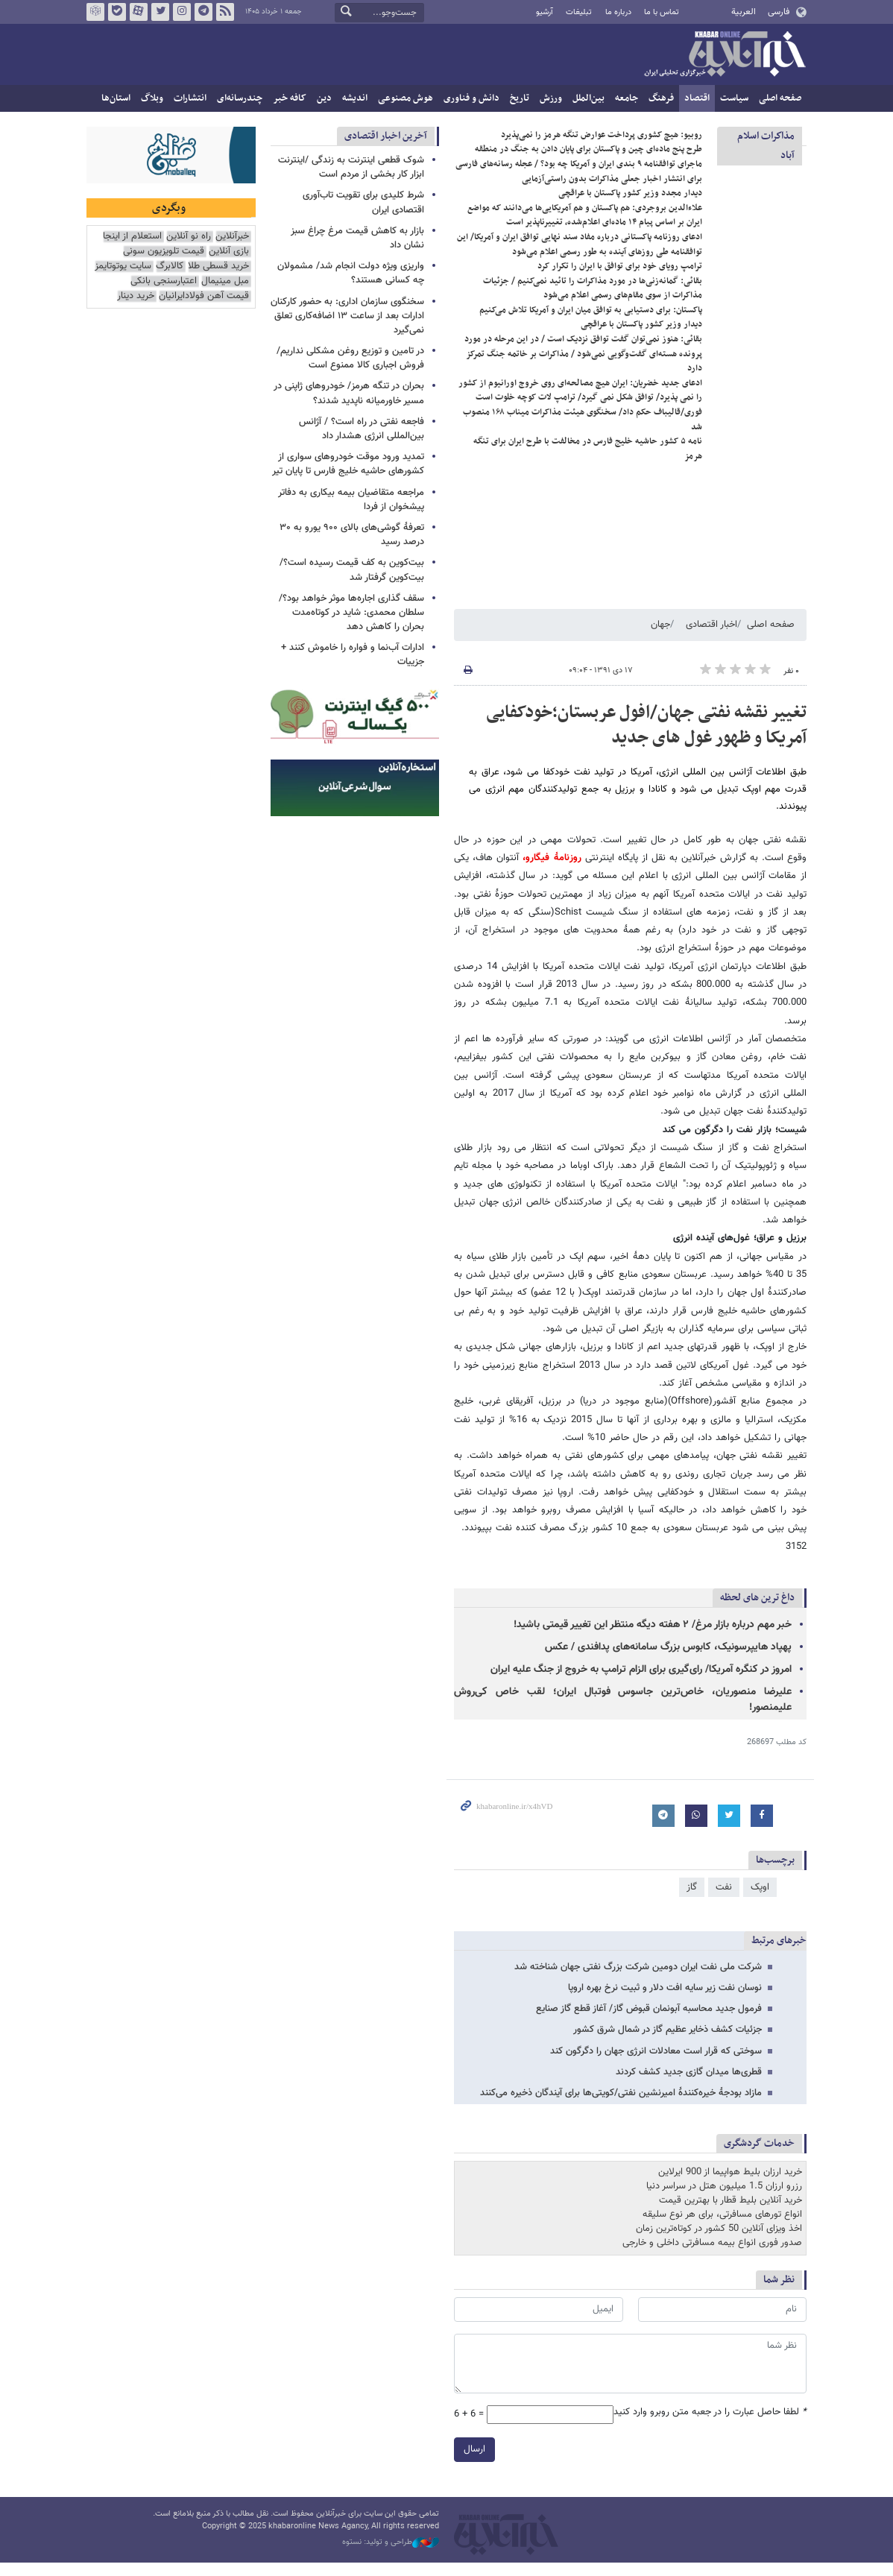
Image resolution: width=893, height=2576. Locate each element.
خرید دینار (135, 296)
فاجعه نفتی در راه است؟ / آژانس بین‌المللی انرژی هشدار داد (361, 428)
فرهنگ (661, 98)
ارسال (474, 2462)
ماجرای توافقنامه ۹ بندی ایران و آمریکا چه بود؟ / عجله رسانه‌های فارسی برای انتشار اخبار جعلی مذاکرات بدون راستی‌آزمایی (578, 184)
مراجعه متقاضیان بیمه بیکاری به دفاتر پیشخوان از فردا (351, 499)
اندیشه (354, 98)
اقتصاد (697, 98)
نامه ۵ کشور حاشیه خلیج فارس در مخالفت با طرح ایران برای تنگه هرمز (587, 461)
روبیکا (95, 12)
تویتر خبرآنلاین (160, 12)
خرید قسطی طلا (218, 266)
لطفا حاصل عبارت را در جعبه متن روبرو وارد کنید (710, 2425)
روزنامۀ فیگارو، (550, 870)
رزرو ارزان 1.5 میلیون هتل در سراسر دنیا (724, 2198)
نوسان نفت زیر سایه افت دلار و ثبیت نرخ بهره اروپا (665, 2000)
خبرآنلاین (725, 55)
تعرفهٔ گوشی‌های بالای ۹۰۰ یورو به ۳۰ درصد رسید (352, 534)
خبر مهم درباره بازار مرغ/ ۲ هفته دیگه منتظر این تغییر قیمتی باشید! (653, 1637)
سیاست (734, 98)
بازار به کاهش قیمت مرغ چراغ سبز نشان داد (357, 238)
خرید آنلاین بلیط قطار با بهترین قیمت (730, 2213)
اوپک (760, 1899)
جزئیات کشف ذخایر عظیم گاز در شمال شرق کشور (667, 2042)
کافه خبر (289, 98)
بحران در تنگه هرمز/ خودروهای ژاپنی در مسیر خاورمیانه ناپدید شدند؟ (349, 393)
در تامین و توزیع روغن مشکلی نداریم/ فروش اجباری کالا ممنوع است (350, 358)
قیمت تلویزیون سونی (163, 251)
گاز (692, 1899)
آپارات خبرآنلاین (138, 12)
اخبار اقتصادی (711, 637)
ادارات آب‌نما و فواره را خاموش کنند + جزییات (352, 654)
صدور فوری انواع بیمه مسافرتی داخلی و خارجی (712, 2256)
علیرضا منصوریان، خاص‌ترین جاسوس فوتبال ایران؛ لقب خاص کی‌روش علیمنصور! (623, 1712)
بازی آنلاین (229, 251)
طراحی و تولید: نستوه (390, 2555)
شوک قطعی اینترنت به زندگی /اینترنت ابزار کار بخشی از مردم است (351, 167)
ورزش (551, 98)
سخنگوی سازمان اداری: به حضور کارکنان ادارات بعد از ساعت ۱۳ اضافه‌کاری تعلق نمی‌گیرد (347, 316)
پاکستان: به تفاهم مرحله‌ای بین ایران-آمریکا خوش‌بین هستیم (599, 133)
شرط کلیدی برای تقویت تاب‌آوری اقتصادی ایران (363, 202)
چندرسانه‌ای (239, 98)
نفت (724, 1899)
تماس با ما (661, 12)
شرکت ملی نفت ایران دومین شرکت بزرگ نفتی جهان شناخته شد (638, 1979)
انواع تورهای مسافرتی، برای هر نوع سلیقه (722, 2227)
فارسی (778, 12)
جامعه (626, 98)
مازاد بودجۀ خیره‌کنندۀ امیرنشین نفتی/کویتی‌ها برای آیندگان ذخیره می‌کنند (621, 2105)
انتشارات (190, 98)
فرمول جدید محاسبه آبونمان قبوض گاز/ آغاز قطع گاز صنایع (649, 2021)
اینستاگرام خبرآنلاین (181, 12)
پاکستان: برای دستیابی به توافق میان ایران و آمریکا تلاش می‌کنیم (590, 322)
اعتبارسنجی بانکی (163, 281)
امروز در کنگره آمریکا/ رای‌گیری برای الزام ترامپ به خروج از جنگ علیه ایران (641, 1682)
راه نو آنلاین (188, 237)
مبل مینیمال (225, 281)
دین (324, 98)
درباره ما (618, 12)
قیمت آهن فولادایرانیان (204, 296)
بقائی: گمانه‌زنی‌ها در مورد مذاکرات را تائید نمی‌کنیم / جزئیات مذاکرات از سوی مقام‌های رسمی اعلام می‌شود (592, 301)
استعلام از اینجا (132, 237)
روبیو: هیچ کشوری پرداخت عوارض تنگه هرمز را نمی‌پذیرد (601, 147)
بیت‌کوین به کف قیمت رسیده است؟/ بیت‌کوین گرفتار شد (352, 569)
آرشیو (544, 12)
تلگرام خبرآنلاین (203, 12)
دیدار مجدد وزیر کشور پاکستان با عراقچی (630, 205)
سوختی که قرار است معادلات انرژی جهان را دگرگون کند (656, 2063)
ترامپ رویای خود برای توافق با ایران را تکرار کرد (619, 278)
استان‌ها (115, 98)
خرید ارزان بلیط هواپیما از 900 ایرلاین (730, 2184)
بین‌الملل (588, 98)
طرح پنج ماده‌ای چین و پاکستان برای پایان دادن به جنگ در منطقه (588, 161)
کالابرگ (169, 266)
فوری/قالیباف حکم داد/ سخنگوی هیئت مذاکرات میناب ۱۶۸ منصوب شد (582, 432)
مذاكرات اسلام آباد (766, 145)
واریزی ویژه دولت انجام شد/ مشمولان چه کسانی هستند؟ (350, 273)
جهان (660, 637)
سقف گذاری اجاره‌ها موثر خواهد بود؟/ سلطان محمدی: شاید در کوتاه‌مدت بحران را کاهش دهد (351, 612)
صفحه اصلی (780, 98)
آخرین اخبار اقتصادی (385, 136)
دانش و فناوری (471, 98)
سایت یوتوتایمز (123, 266)
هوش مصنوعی (405, 98)
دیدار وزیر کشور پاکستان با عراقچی (641, 336)
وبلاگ (152, 98)
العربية (743, 12)
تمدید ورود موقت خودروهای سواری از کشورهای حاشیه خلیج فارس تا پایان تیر (348, 464)
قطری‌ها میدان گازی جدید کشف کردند (689, 2084)
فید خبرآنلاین (225, 12)
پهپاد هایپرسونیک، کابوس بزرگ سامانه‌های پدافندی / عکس (668, 1660)
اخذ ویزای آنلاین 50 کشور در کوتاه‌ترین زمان (719, 2242)
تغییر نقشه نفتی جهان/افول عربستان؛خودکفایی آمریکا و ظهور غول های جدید (646, 737)
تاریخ (519, 98)
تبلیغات (579, 12)
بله (117, 12)
